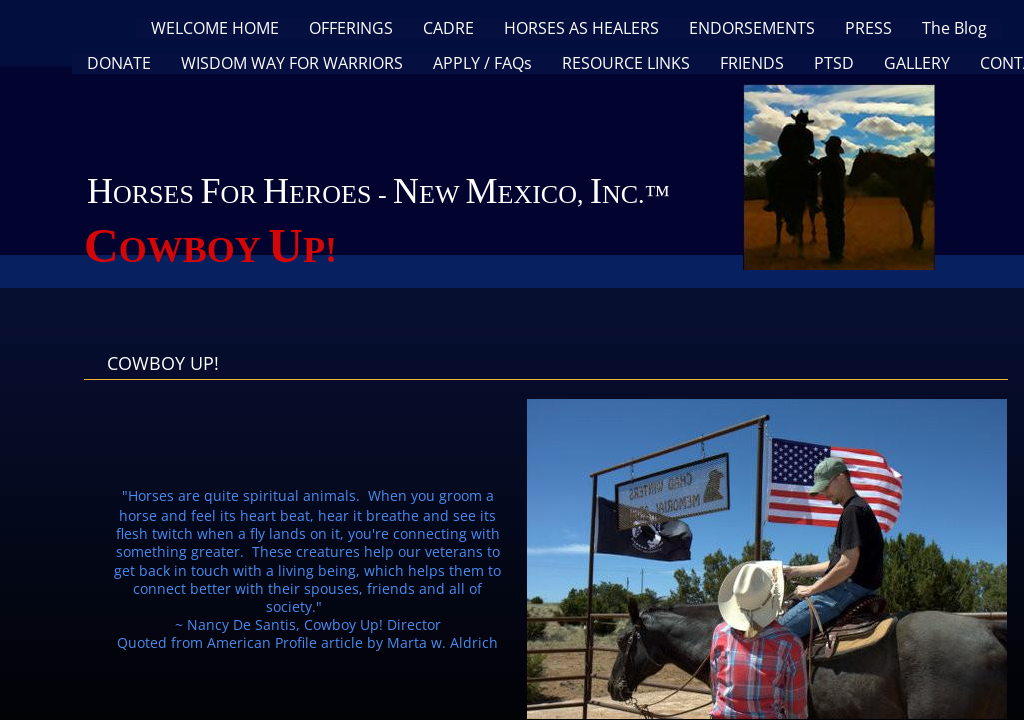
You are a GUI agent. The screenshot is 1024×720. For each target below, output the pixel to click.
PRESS (868, 28)
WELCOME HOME (215, 28)
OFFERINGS (351, 28)
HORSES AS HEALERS (581, 28)
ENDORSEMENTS (752, 28)
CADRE (448, 28)
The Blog (954, 28)
